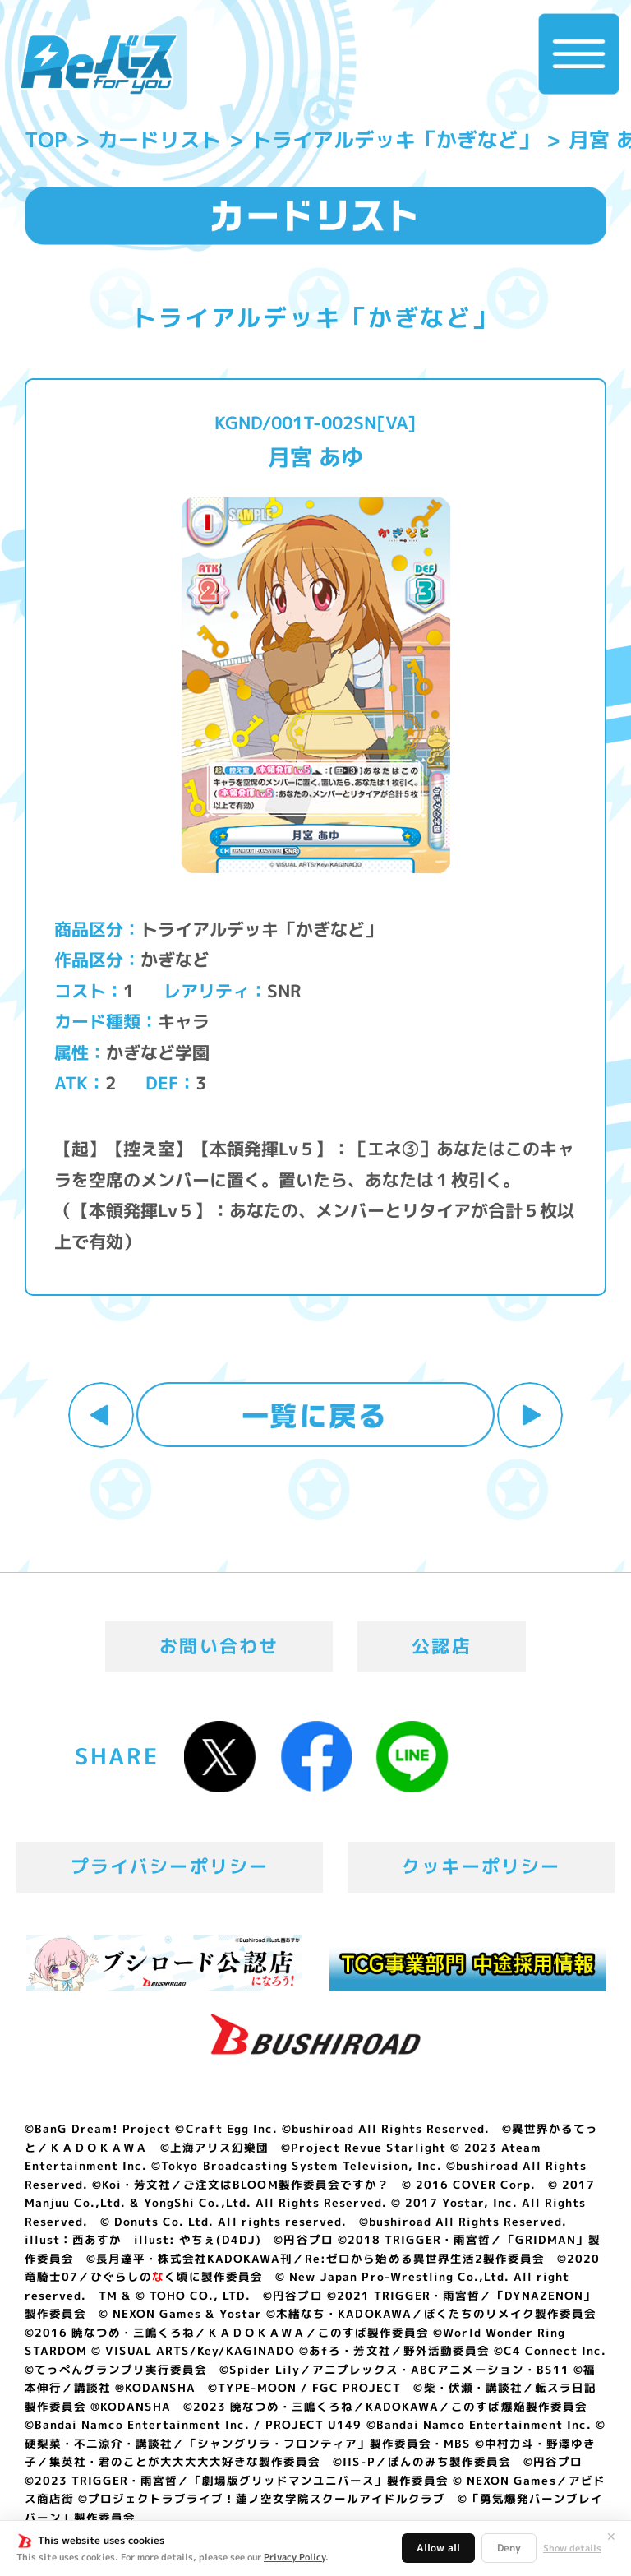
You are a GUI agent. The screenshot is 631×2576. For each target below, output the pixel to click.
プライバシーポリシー (170, 1866)
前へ (101, 1415)
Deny (509, 2548)
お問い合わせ (219, 1646)
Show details (572, 2548)
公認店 (442, 1646)
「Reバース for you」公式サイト (98, 64)
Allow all (438, 2548)
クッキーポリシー (481, 1866)
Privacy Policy (294, 2557)
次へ (530, 1415)
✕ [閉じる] (611, 2536)
